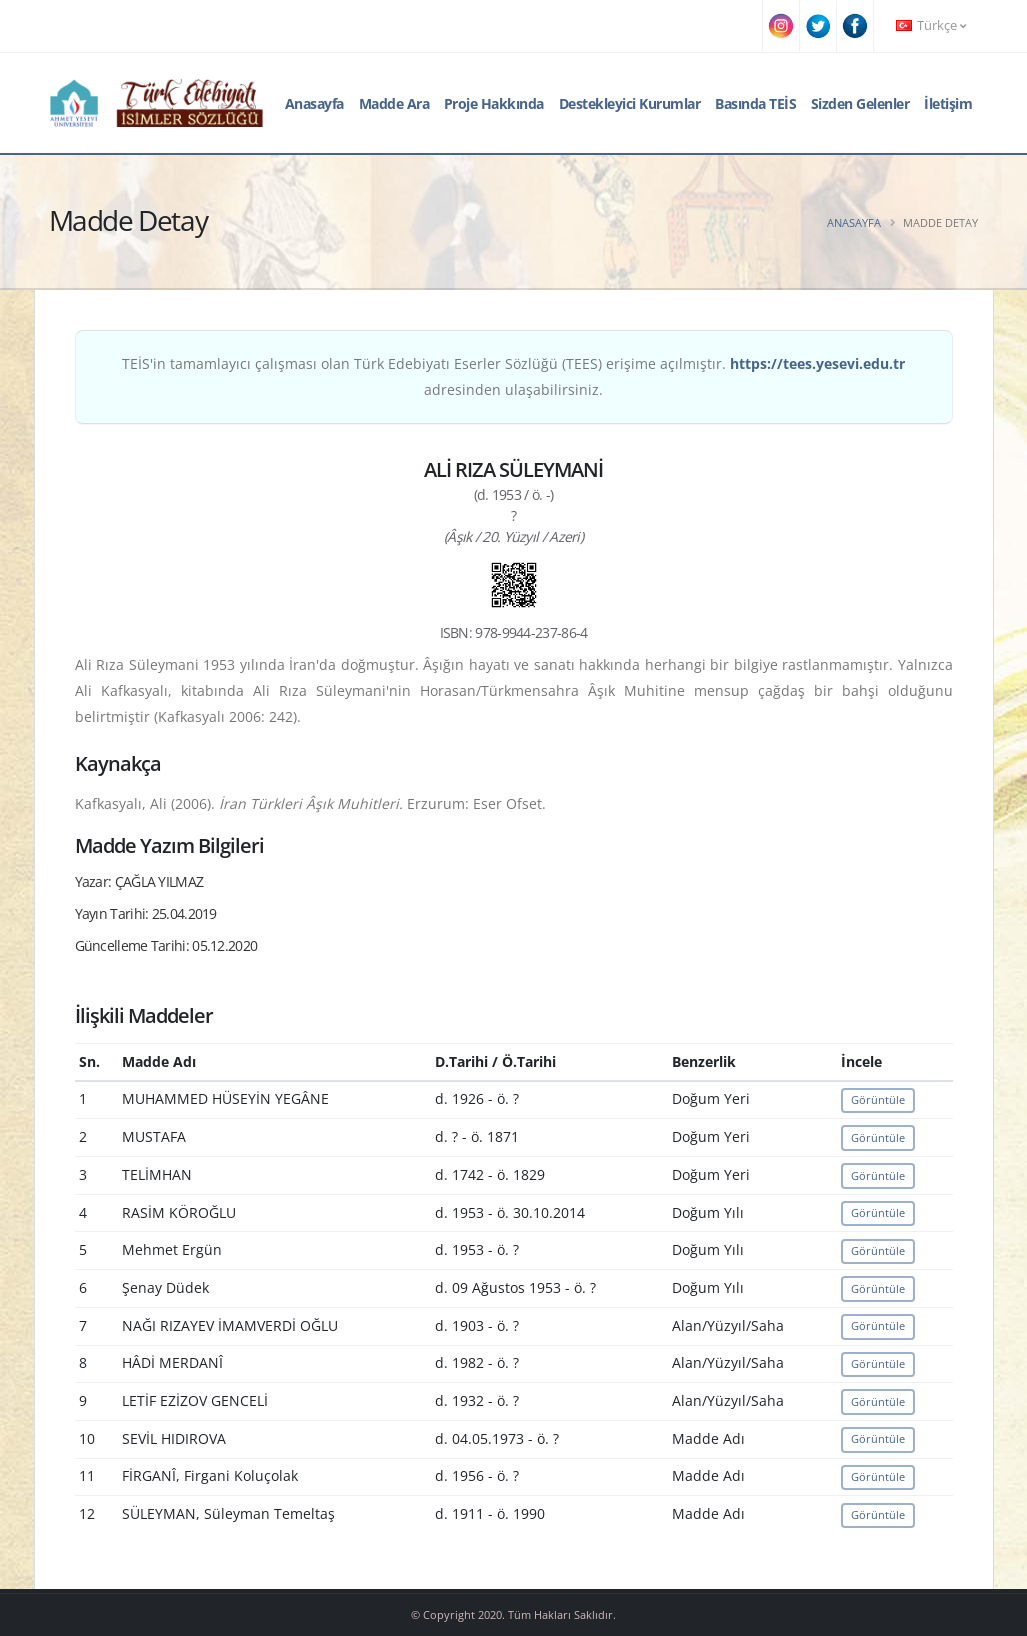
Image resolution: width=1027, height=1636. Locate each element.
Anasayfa (314, 103)
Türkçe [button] (931, 25)
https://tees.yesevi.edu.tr (817, 363)
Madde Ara (394, 103)
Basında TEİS (755, 103)
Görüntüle (878, 1099)
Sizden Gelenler (860, 103)
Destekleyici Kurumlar (630, 103)
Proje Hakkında (494, 103)
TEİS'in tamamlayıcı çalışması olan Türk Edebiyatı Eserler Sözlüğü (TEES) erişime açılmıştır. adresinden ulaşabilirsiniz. (513, 376)
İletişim (948, 103)
